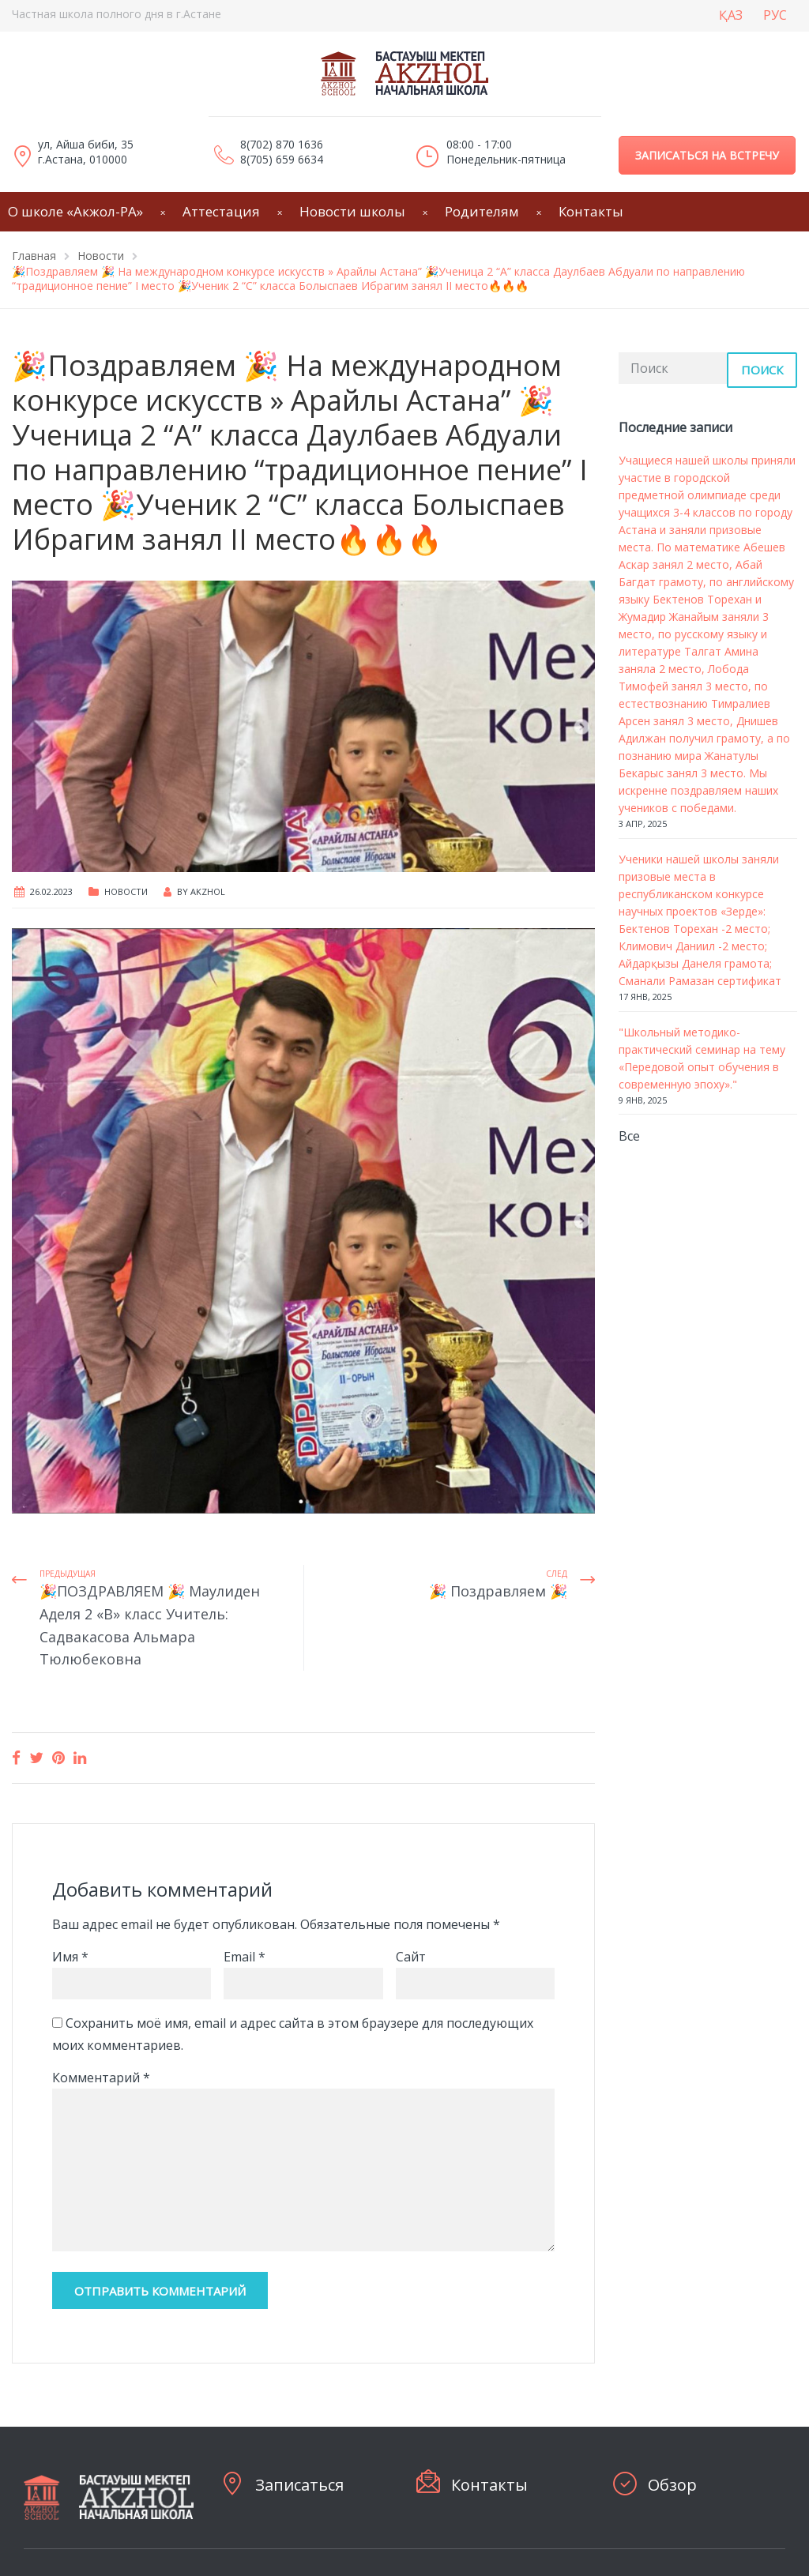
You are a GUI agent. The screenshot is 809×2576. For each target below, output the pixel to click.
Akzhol (207, 891)
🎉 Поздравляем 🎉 (498, 1590)
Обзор (672, 2484)
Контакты (591, 211)
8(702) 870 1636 (281, 144)
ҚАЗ (731, 15)
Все (629, 1136)
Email (244, 1956)
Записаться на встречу (707, 155)
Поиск (762, 370)
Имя (70, 1956)
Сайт (411, 1956)
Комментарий (101, 2077)
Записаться (299, 2484)
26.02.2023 (51, 891)
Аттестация (221, 211)
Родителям (482, 211)
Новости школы (352, 211)
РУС (775, 15)
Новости (126, 891)
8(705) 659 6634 (281, 159)
